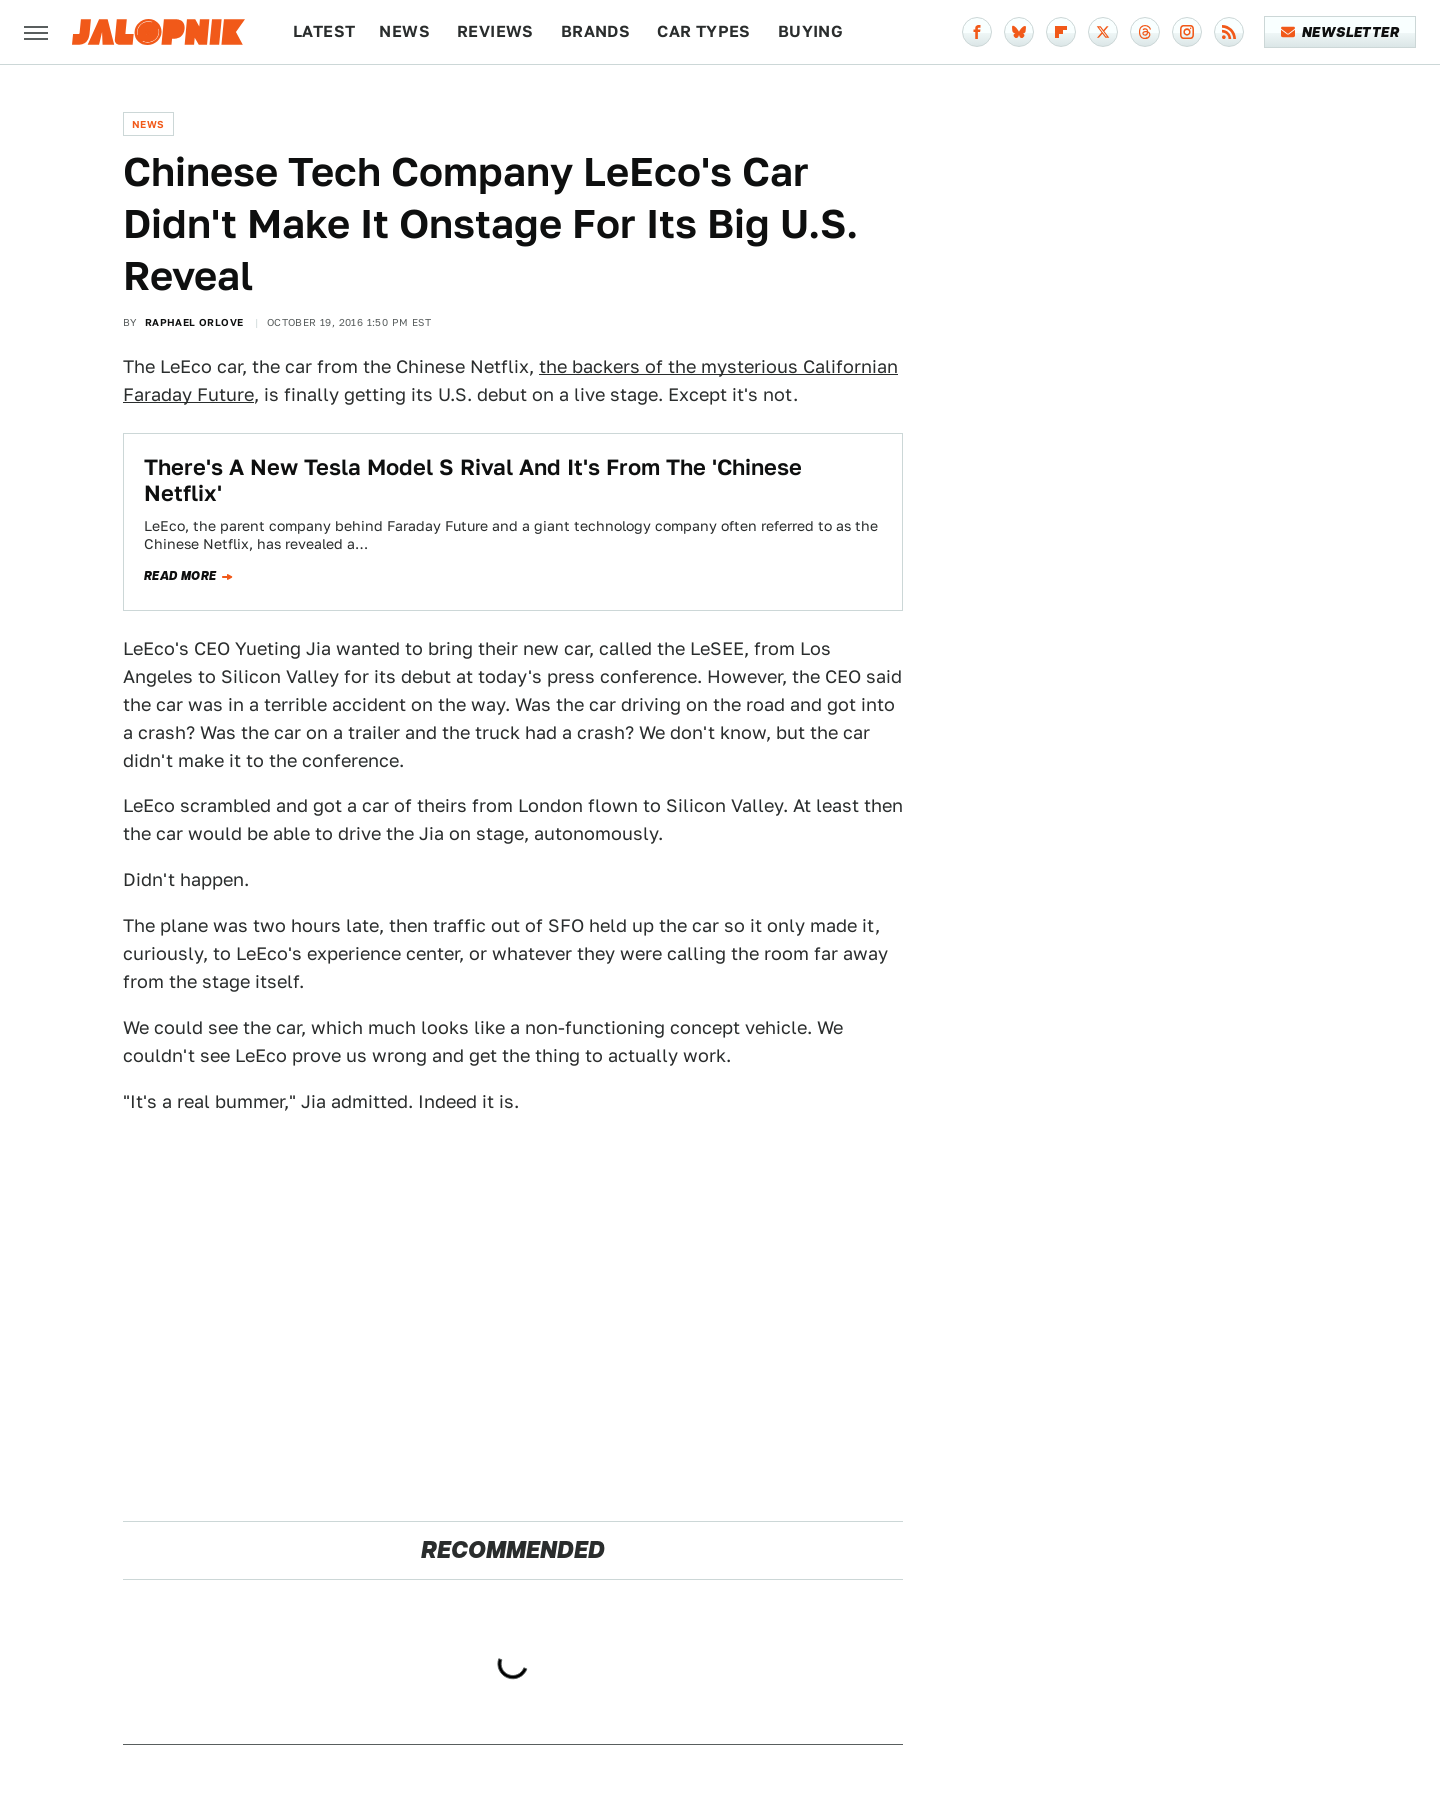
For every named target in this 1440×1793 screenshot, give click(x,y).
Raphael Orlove (194, 322)
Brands (595, 31)
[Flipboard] (1061, 32)
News (404, 31)
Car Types (704, 31)
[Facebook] (977, 32)
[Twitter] (1103, 32)
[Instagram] (1187, 32)
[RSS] (1229, 32)
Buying (810, 31)
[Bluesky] (1019, 32)
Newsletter (1340, 32)
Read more (180, 576)
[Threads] (1145, 32)
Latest (324, 31)
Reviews (495, 31)
